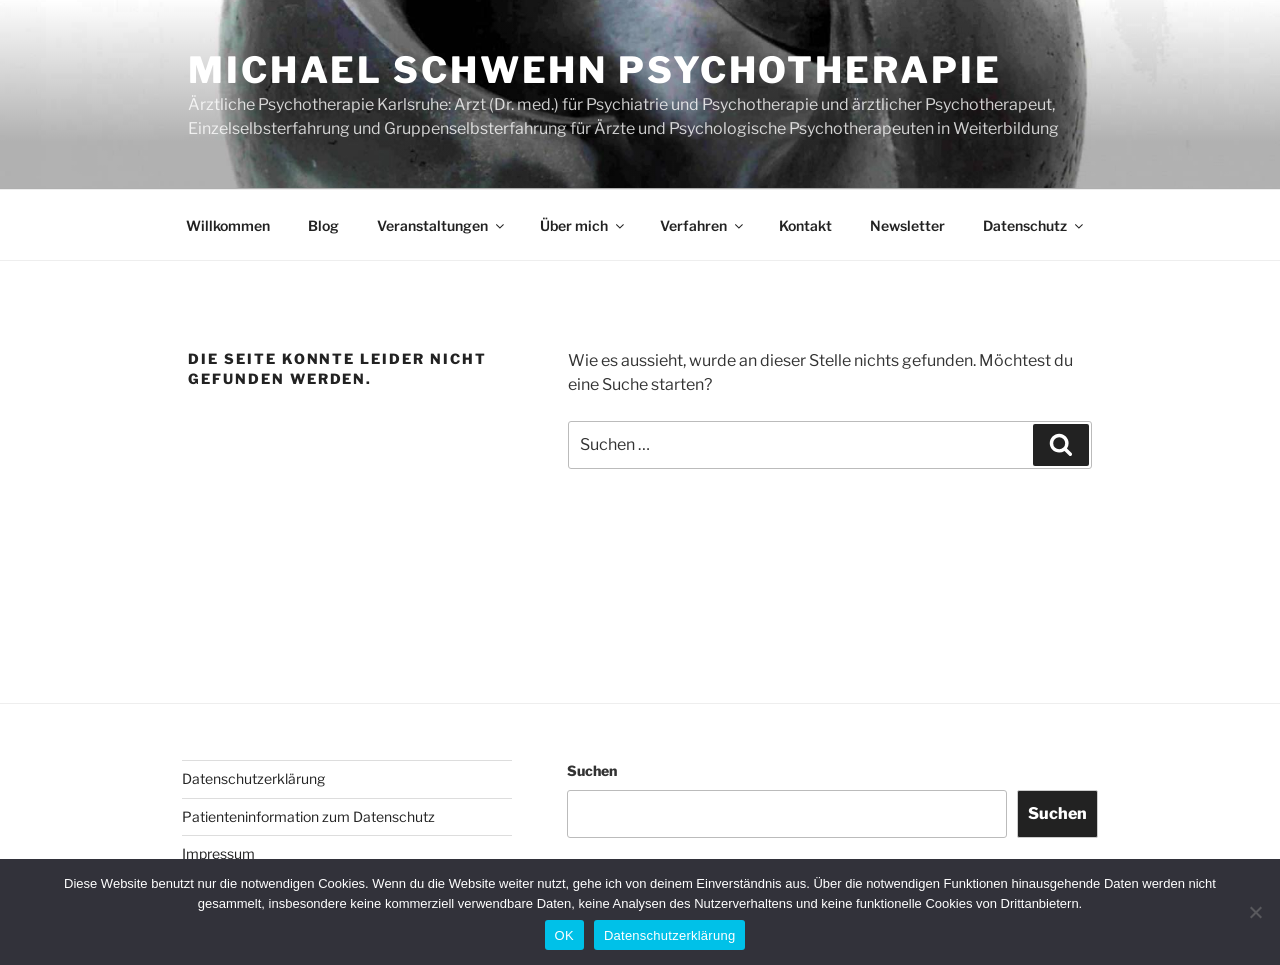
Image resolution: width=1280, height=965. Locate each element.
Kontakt (805, 225)
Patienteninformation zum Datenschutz (308, 816)
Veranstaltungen (442, 225)
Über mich (583, 225)
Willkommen (228, 225)
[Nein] (1255, 912)
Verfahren (703, 225)
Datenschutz (1034, 225)
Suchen (592, 770)
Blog (323, 225)
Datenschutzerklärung (253, 778)
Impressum (218, 853)
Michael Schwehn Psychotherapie (594, 70)
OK (564, 935)
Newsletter (907, 225)
